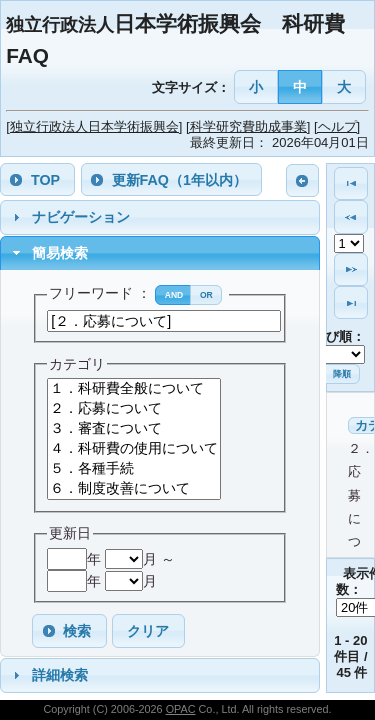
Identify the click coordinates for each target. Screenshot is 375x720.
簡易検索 (60, 253)
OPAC (181, 709)
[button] (256, 86)
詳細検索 (60, 675)
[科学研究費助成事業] (248, 126)
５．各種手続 (134, 469)
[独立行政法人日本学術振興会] (94, 126)
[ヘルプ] (337, 126)
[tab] (160, 217)
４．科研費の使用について (134, 449)
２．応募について (134, 409)
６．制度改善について (134, 489)
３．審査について (134, 429)
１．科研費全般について (134, 389)
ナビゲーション (81, 217)
